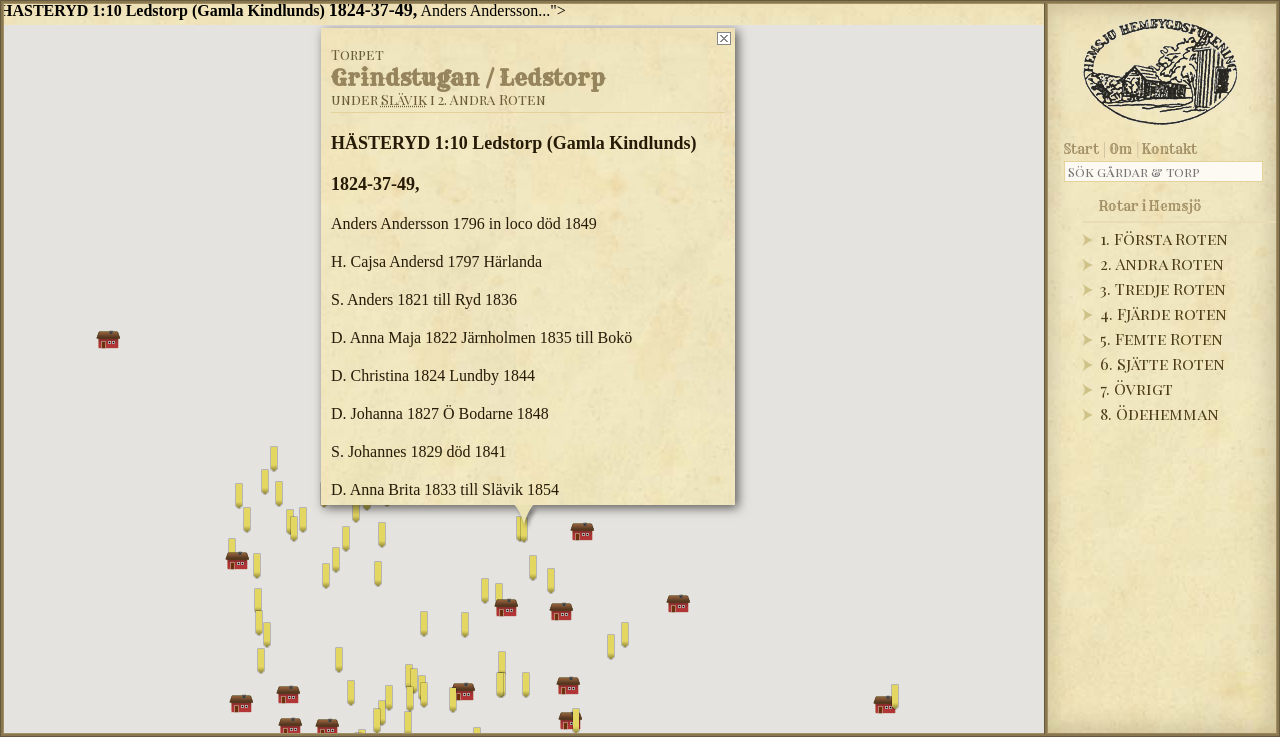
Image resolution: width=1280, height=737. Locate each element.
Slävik (404, 98)
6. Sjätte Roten (1162, 363)
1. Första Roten (1164, 238)
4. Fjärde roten (1163, 313)
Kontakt (1169, 149)
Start (1081, 149)
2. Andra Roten (1162, 263)
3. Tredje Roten (1163, 288)
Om (1120, 149)
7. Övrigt (1136, 388)
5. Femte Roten (1161, 338)
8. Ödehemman (1159, 413)
